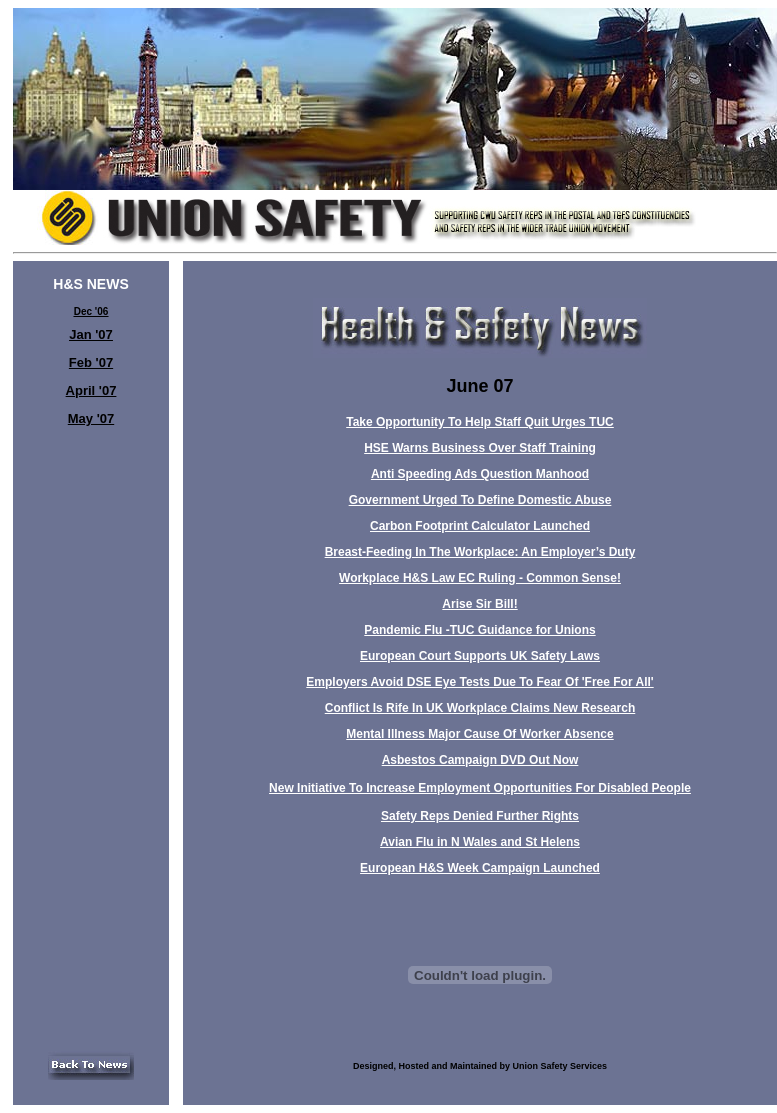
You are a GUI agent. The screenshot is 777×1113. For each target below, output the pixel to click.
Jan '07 (91, 334)
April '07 (91, 390)
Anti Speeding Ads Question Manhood (480, 474)
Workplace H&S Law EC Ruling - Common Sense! (480, 578)
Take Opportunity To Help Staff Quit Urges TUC (480, 422)
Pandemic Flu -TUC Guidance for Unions (479, 630)
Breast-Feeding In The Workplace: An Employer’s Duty (480, 552)
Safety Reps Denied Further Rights (480, 816)
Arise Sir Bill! (479, 604)
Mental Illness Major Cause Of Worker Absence (479, 734)
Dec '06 (91, 311)
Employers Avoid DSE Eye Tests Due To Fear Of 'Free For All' (479, 682)
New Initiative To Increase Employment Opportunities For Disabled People (480, 788)
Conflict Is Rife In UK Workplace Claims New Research (480, 708)
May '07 (91, 418)
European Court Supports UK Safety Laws (480, 656)
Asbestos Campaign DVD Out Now (480, 760)
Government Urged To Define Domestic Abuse (480, 500)
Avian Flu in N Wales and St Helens (480, 842)
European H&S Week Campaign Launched (480, 868)
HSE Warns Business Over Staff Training (480, 448)
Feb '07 (91, 362)
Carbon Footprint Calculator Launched (480, 526)
